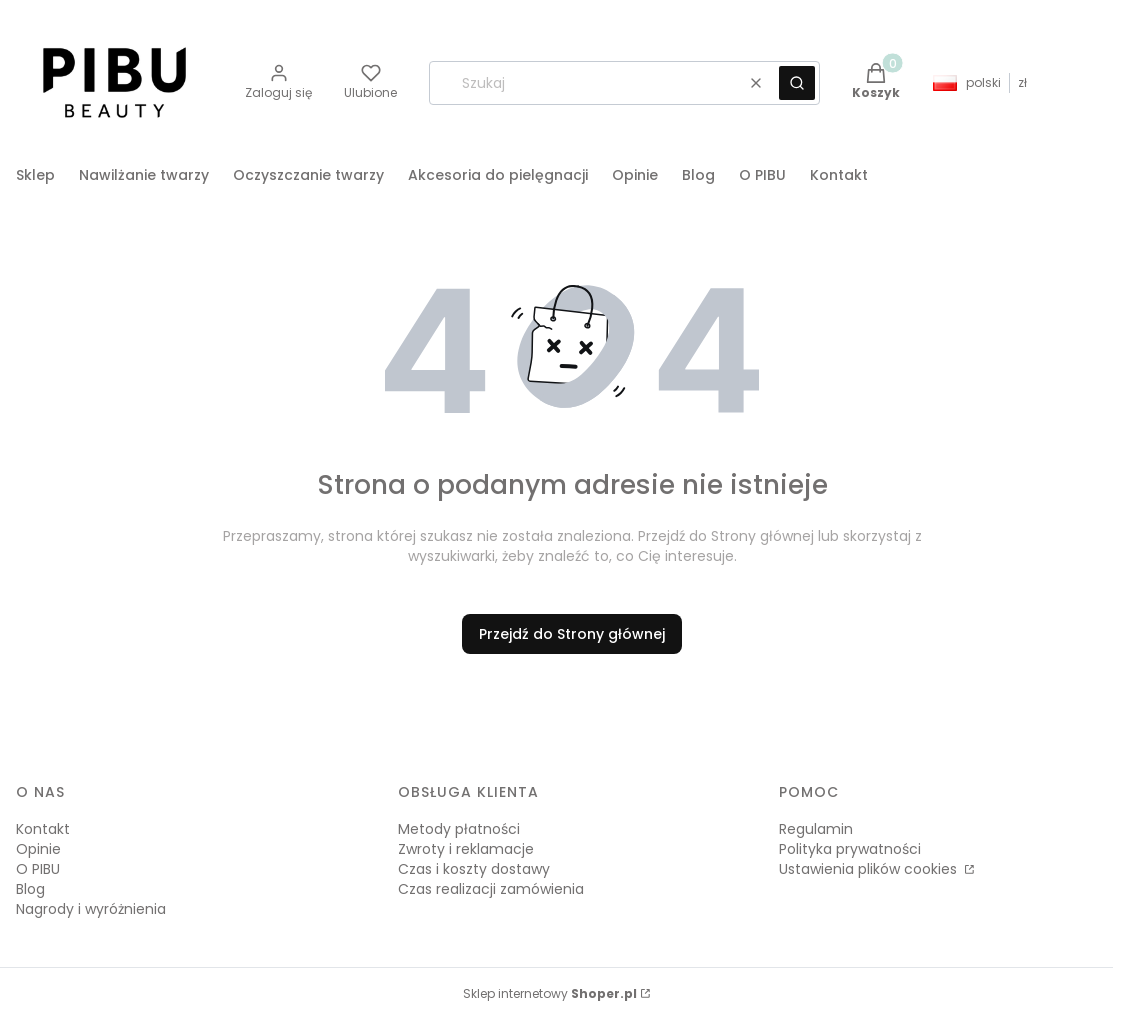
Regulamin (816, 829)
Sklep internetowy (550, 993)
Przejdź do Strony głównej (572, 634)
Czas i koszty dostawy (474, 869)
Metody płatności (459, 829)
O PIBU (38, 869)
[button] (797, 83)
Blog (30, 889)
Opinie (38, 849)
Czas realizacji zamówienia (491, 889)
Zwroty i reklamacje (466, 849)
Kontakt (43, 829)
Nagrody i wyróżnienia (91, 909)
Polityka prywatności (850, 849)
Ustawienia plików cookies (870, 869)
